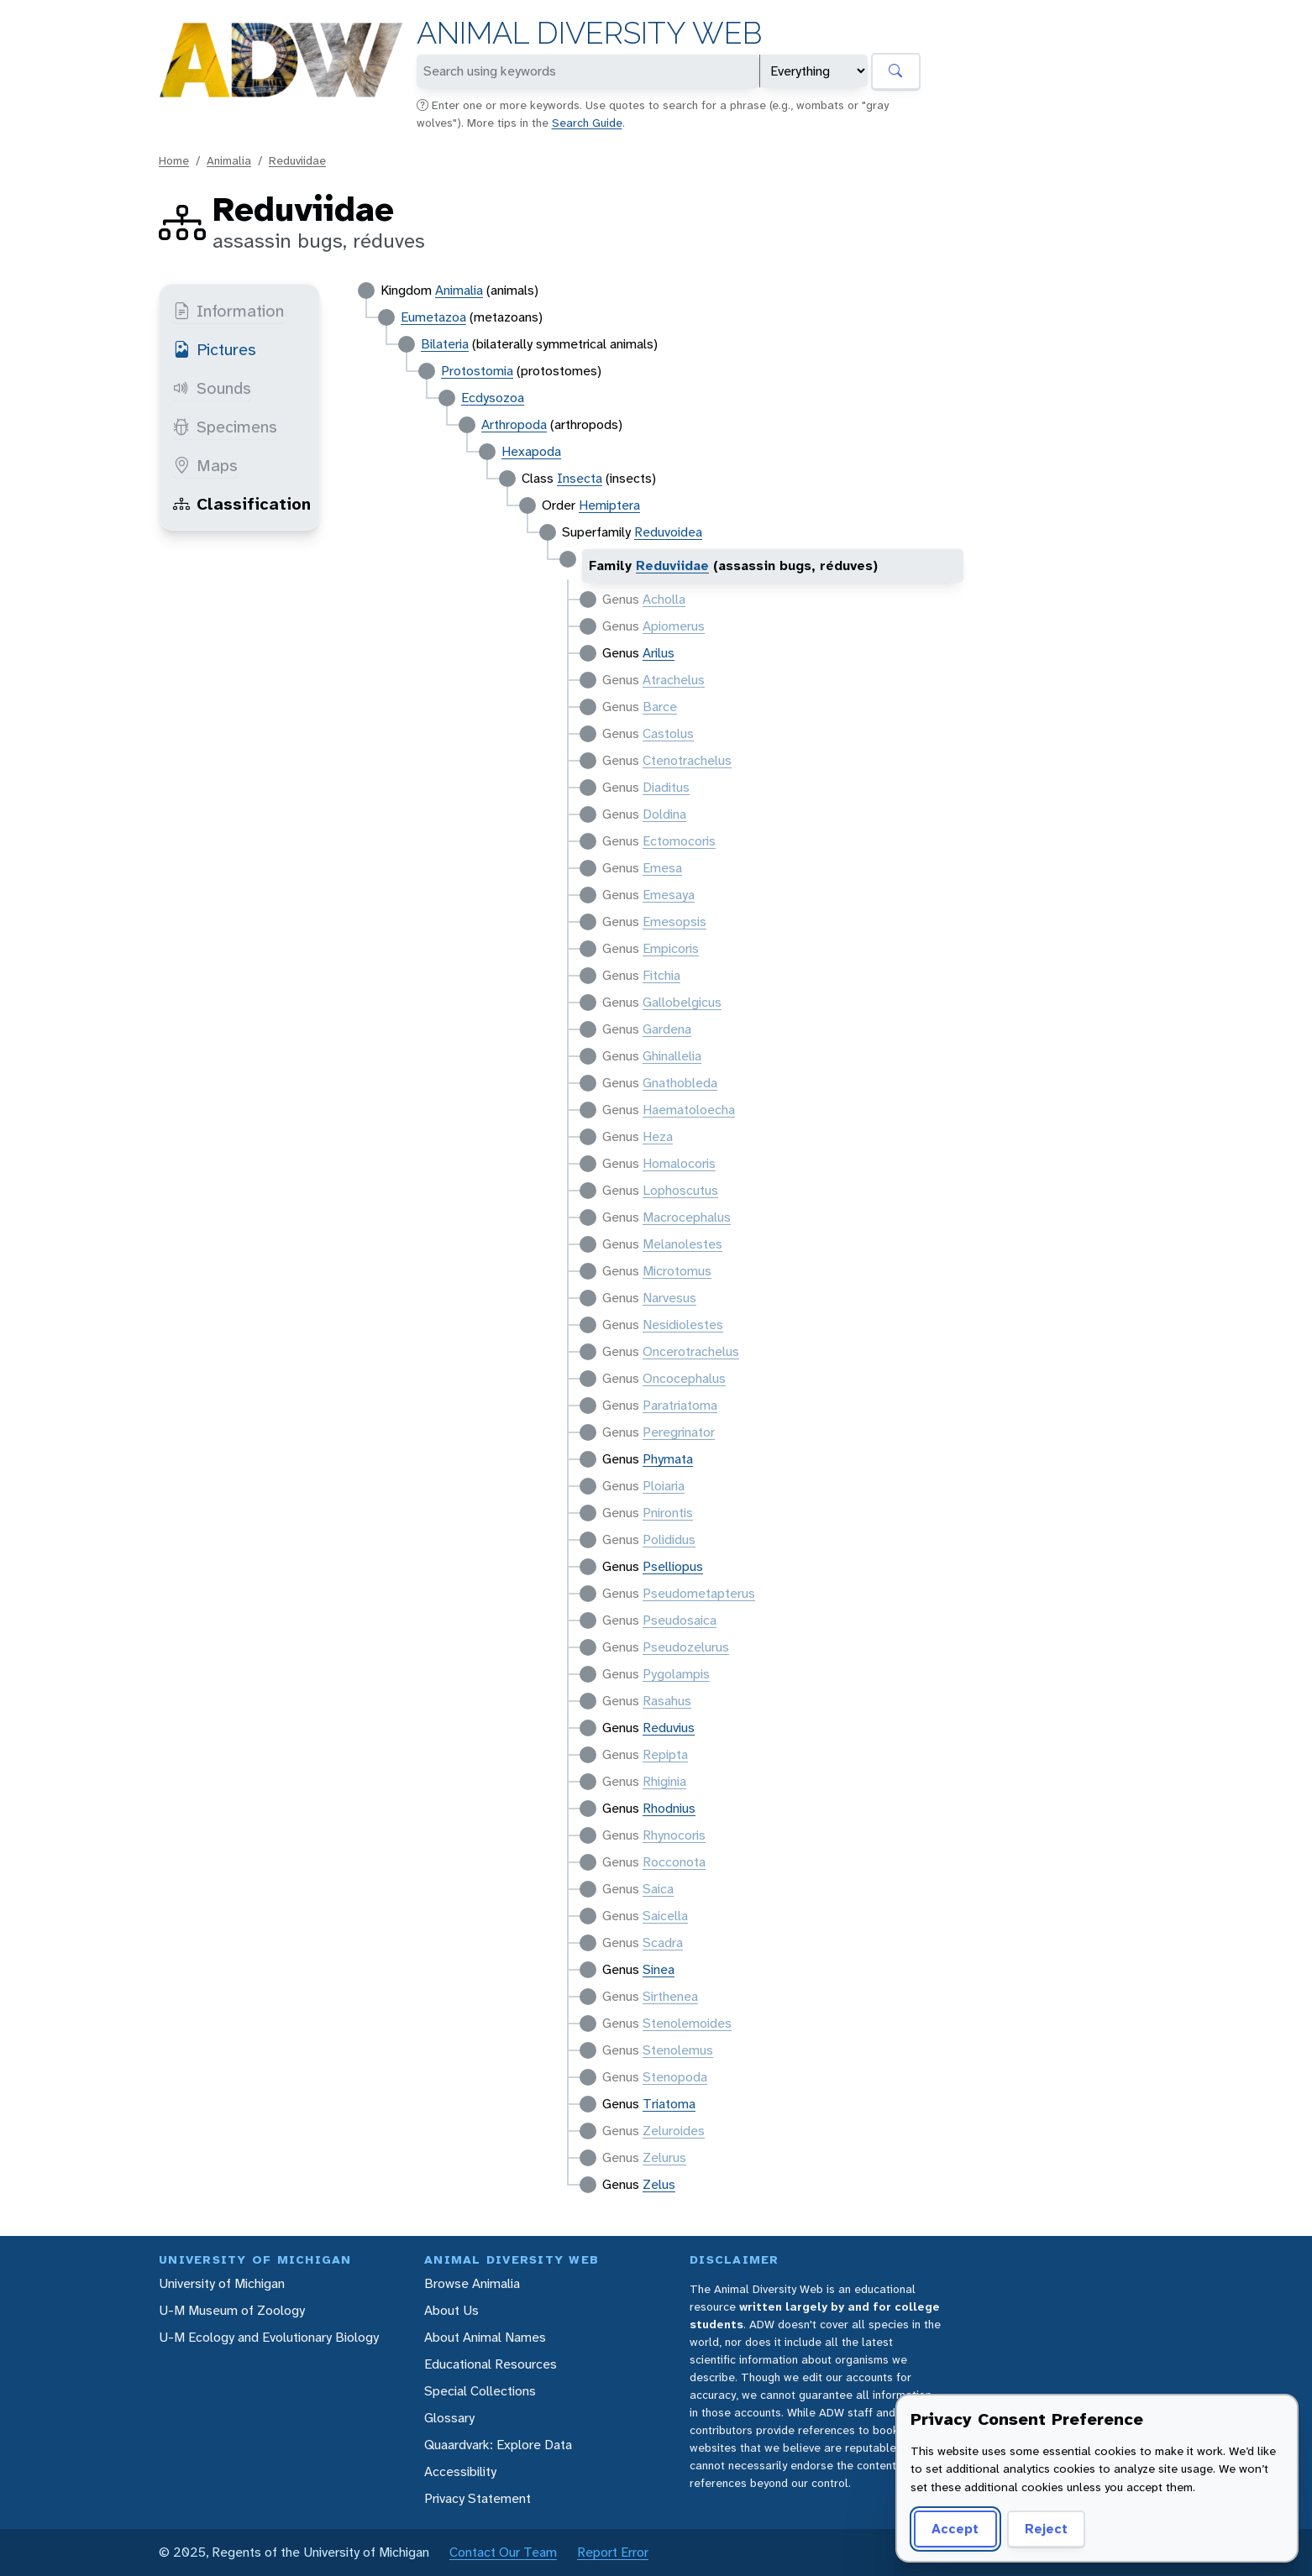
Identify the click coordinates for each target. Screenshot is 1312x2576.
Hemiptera (609, 505)
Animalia (229, 160)
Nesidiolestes (683, 1324)
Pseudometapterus (699, 1593)
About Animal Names (485, 2337)
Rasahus (667, 1700)
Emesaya (669, 894)
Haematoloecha (689, 1109)
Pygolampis (676, 1674)
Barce (660, 706)
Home (174, 160)
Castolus (668, 733)
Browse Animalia (472, 2283)
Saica (658, 1889)
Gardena (667, 1029)
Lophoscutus (680, 1190)
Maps (205, 465)
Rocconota (674, 1862)
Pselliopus (673, 1566)
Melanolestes (682, 1244)
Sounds (212, 388)
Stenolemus (678, 2050)
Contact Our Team (503, 2552)
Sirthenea (670, 1996)
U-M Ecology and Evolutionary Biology (269, 2337)
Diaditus (666, 787)
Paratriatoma (680, 1405)
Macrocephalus (687, 1217)
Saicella (665, 1915)
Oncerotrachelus (691, 1351)
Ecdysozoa (492, 397)
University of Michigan (222, 2283)
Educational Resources (490, 2364)
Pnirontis (668, 1512)
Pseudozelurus (686, 1647)
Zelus (659, 2184)
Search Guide (587, 122)
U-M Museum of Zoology (232, 2310)
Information (228, 310)
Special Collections (480, 2391)
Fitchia (661, 975)
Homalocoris (679, 1163)
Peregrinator (679, 1432)
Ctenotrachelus (687, 760)
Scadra (663, 1942)
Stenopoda (675, 2077)
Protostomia (477, 371)
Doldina (664, 814)
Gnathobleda (680, 1083)
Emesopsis (674, 921)
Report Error (612, 2552)
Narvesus (669, 1297)
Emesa (662, 868)
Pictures (214, 349)
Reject (1046, 2528)
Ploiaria (664, 1486)
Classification (242, 503)
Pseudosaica (679, 1620)
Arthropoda (514, 424)
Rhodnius (669, 1808)
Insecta (579, 478)
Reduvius (669, 1727)
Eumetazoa (433, 317)
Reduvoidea (668, 532)
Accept (955, 2528)
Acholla (664, 599)
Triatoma (669, 2104)
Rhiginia (664, 1781)
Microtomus (677, 1271)
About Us (451, 2310)
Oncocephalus (684, 1378)
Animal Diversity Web (589, 33)
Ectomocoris (679, 841)
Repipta (665, 1754)
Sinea (658, 1969)
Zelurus (664, 2157)
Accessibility (460, 2471)
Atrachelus (674, 680)
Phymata (668, 1459)
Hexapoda (531, 451)
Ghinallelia (672, 1056)
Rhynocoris (674, 1835)
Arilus (658, 653)
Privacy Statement (477, 2498)
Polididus (669, 1539)
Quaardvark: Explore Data (498, 2444)
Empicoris (671, 948)
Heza (658, 1136)
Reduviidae (297, 160)
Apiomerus (674, 626)
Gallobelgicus (682, 1002)
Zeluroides (674, 2130)
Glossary (449, 2418)
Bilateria (445, 344)
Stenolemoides (687, 2023)
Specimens (225, 426)
